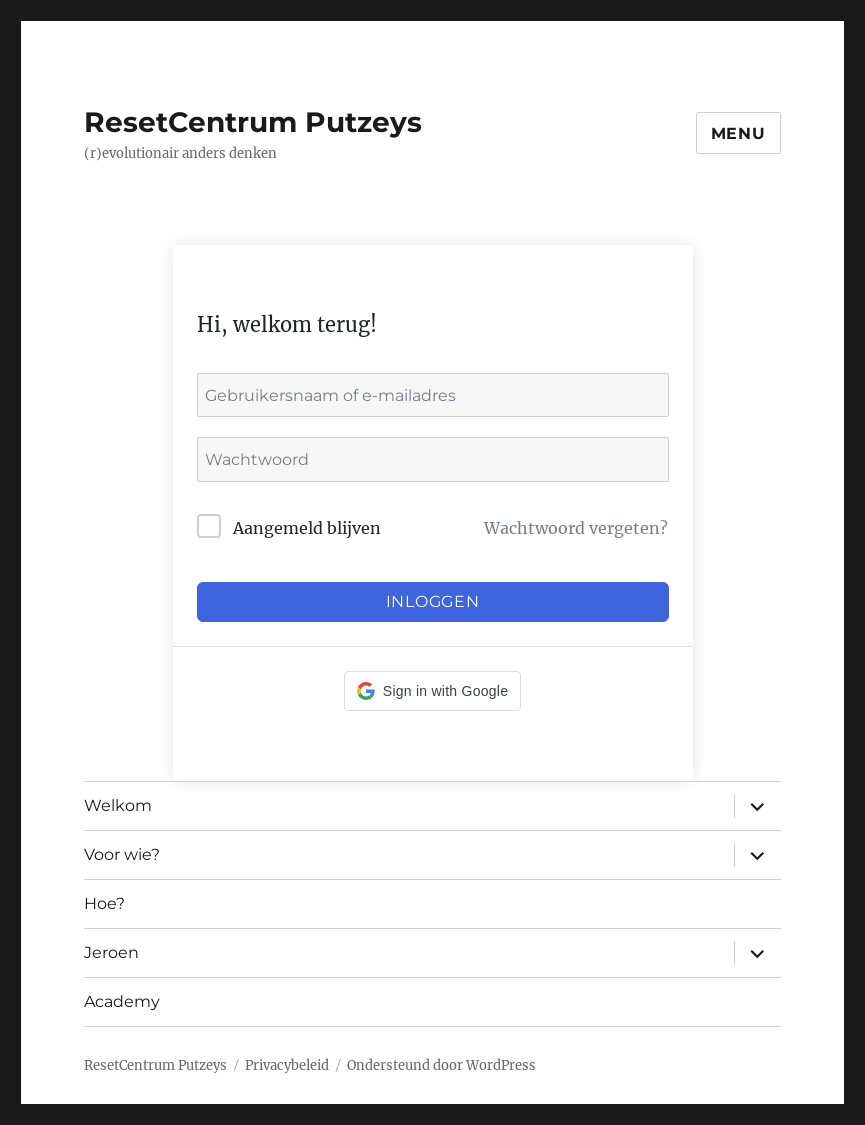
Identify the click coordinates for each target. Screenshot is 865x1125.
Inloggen (433, 601)
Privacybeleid (287, 1065)
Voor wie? (122, 854)
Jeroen (111, 952)
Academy (122, 1001)
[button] (432, 691)
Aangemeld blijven (307, 528)
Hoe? (104, 903)
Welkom (118, 805)
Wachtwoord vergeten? (576, 528)
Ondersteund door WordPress (441, 1065)
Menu (738, 133)
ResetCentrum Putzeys (253, 122)
